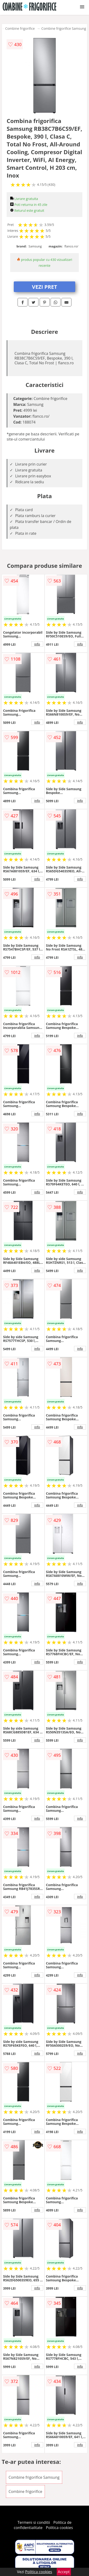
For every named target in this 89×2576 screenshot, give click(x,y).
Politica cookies (59, 2527)
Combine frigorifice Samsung (63, 28)
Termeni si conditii (34, 2522)
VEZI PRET (44, 286)
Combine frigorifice (20, 28)
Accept (64, 2571)
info (37, 644)
